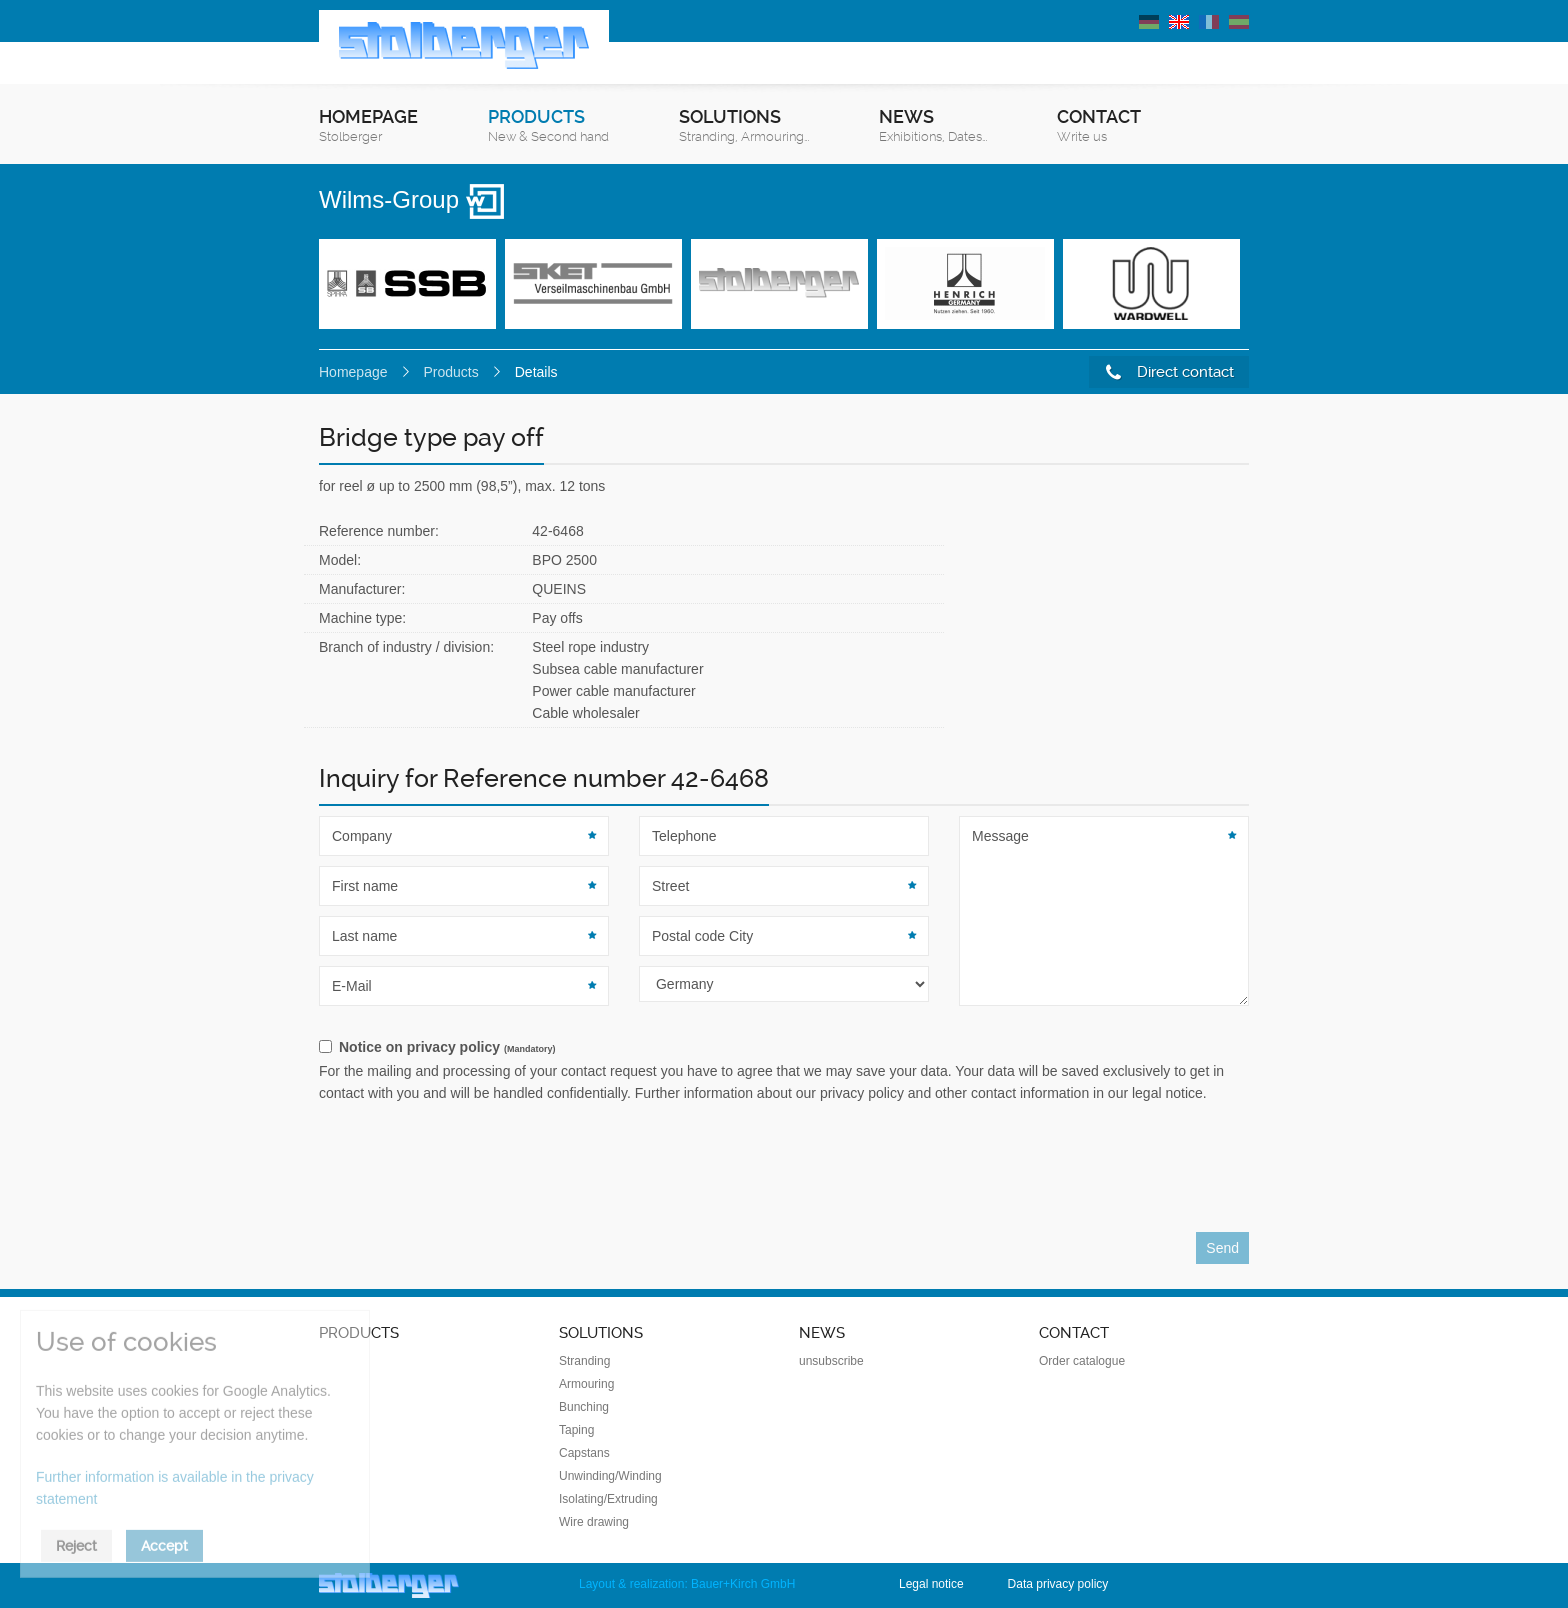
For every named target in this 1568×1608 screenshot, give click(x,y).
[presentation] (471, 1173)
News (933, 126)
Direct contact (1170, 372)
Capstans (584, 1453)
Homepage (368, 126)
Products (548, 126)
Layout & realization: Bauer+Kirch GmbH (687, 1584)
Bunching (584, 1407)
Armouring (586, 1384)
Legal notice (931, 1584)
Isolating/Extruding (608, 1499)
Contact (1099, 126)
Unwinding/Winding (610, 1476)
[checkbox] (784, 1048)
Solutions (744, 126)
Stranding (584, 1361)
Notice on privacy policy (447, 1047)
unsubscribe (831, 1361)
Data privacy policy (1058, 1584)
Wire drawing (594, 1522)
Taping (576, 1430)
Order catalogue (1082, 1361)
